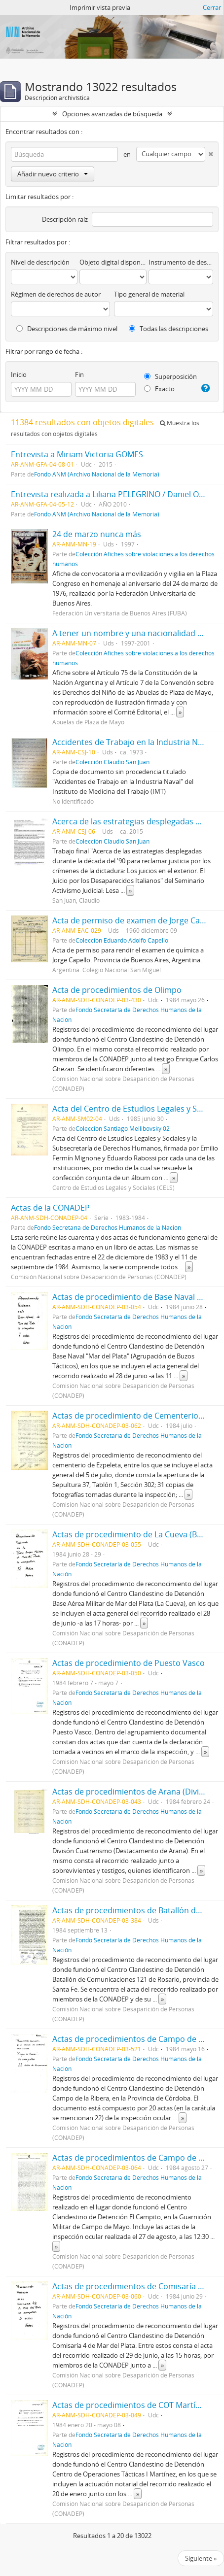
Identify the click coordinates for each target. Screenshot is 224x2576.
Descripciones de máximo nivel (66, 328)
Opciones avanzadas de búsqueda (112, 113)
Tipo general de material (149, 294)
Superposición (170, 376)
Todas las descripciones (168, 328)
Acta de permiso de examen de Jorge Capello (135, 920)
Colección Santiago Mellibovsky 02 (122, 1128)
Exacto (159, 388)
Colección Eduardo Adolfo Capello (121, 940)
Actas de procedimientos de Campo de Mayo (135, 2157)
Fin (79, 374)
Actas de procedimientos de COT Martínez (130, 2405)
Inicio (19, 374)
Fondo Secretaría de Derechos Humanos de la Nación (107, 1227)
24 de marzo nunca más (96, 534)
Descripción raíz (65, 219)
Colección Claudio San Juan (112, 762)
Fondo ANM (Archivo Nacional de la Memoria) (96, 474)
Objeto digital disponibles (112, 262)
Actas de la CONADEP (50, 1207)
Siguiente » (201, 2558)
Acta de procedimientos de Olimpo (117, 989)
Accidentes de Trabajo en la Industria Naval (132, 742)
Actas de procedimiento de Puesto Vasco (128, 1663)
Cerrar (212, 7)
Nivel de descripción (40, 262)
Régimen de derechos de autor (56, 294)
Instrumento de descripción (181, 262)
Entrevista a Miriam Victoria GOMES (77, 454)
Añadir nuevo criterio (52, 173)
